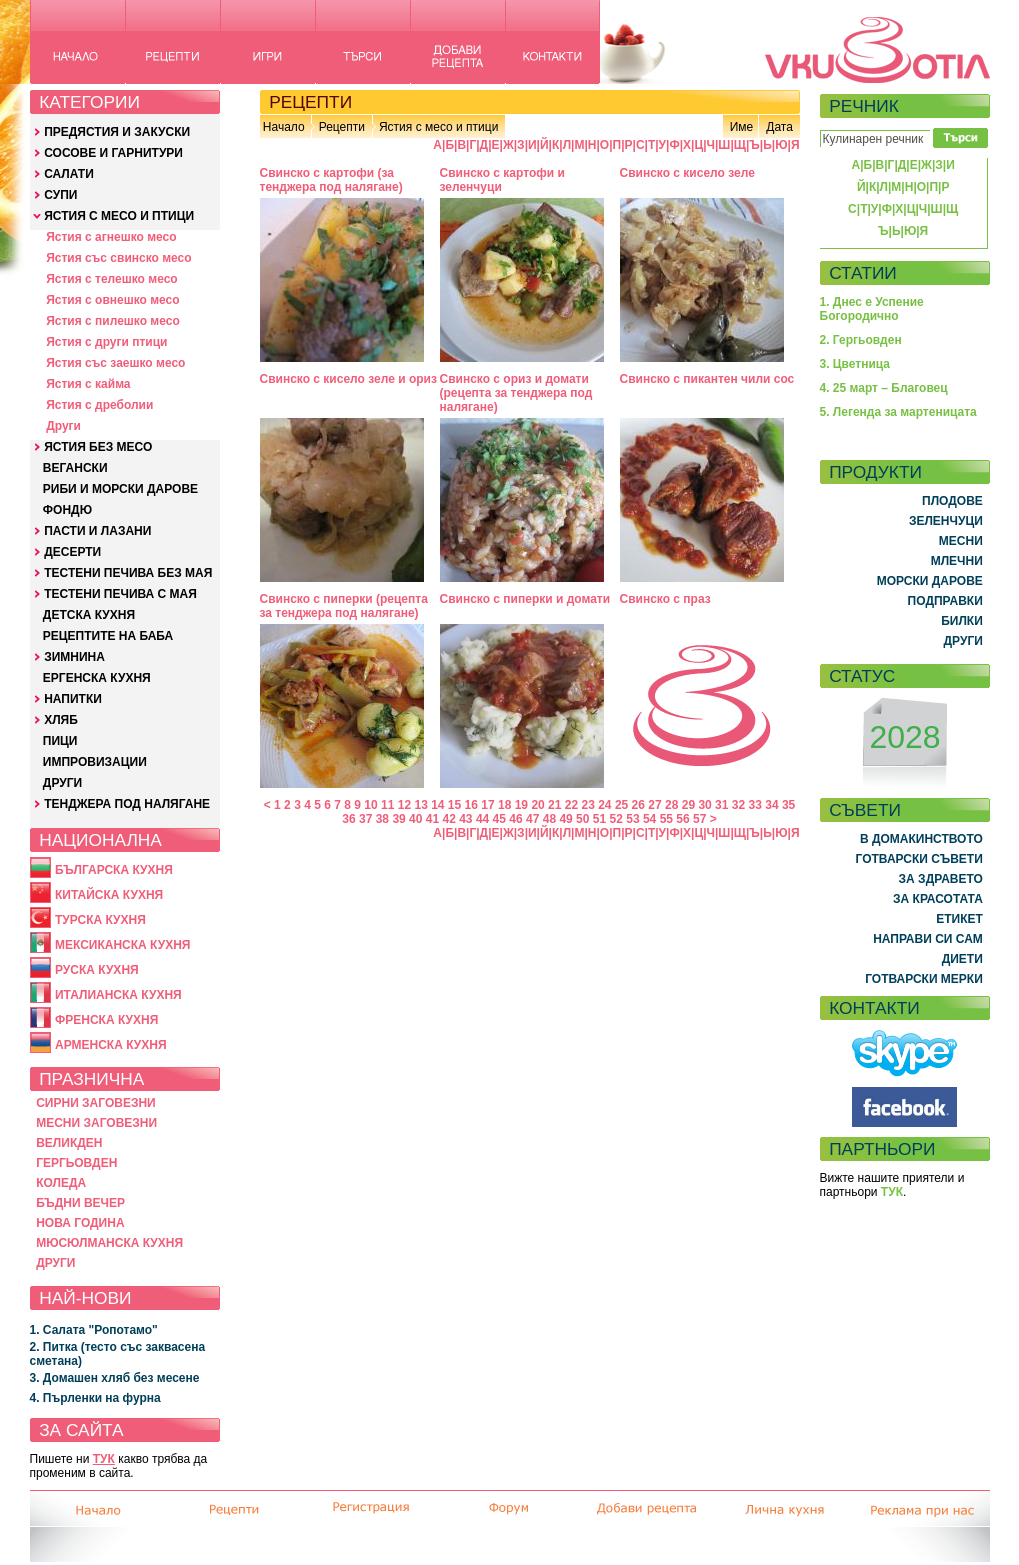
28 (671, 805)
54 (649, 819)
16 (471, 805)
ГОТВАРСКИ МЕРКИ (924, 979)
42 (448, 819)
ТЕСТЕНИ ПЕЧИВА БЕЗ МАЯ (128, 573)
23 (587, 805)
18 (504, 805)
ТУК (104, 1459)
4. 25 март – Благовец (884, 388)
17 (487, 805)
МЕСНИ (961, 541)
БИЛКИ (962, 621)
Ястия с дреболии (99, 405)
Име (742, 127)
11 (387, 805)
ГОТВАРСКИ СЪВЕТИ (919, 859)
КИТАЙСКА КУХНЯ (109, 895)
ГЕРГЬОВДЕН (76, 1163)
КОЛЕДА (61, 1183)
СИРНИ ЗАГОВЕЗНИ (96, 1103)
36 (348, 819)
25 (621, 805)
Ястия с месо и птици (438, 127)
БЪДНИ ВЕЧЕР (80, 1203)
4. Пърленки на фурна (95, 1398)
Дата (779, 127)
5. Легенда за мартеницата (898, 412)
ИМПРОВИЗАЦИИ (95, 762)
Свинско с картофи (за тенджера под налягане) (331, 180)
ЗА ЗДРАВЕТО (941, 879)
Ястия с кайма (88, 384)
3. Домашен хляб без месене (115, 1378)
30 (704, 805)
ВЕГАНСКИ (75, 468)
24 (604, 805)
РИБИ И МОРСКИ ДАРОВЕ (120, 489)
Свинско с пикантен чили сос (707, 379)
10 (370, 805)
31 (721, 805)
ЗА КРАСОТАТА (938, 899)
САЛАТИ (69, 174)
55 (666, 819)
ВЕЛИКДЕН (69, 1143)
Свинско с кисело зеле (687, 173)
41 (432, 819)
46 (515, 819)
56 (682, 819)
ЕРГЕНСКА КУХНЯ (97, 678)
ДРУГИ (62, 783)
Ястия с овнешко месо (112, 300)
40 (415, 819)
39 (398, 819)
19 (521, 805)
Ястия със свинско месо (118, 258)
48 (549, 819)
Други (63, 426)
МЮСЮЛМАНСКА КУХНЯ (109, 1243)
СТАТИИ (863, 273)
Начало (284, 127)
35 (788, 805)
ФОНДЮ (67, 510)
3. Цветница (855, 364)
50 (582, 819)
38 (382, 819)
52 (616, 819)
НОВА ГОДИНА (80, 1223)
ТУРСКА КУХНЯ (100, 920)
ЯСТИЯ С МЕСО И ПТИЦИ (119, 216)
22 (571, 805)
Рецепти (342, 127)
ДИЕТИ (962, 959)
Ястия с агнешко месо (111, 237)
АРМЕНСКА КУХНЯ (111, 1045)
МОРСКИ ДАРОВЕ (930, 581)
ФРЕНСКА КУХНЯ (106, 1020)
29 (688, 805)
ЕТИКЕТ (959, 919)
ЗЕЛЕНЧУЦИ (946, 521)
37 (365, 819)
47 (532, 819)
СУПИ (60, 195)
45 (499, 819)
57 (699, 819)
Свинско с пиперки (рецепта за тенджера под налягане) (344, 606)
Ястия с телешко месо (112, 279)
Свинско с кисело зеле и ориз (348, 379)
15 (454, 805)
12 (404, 805)
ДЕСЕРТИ (72, 552)
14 (437, 805)
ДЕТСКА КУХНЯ (89, 615)
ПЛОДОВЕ (952, 501)
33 (755, 805)
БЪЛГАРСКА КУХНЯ (114, 870)
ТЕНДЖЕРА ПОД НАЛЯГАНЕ (127, 804)
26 (638, 805)
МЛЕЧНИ (957, 561)
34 (771, 805)
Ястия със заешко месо (115, 363)
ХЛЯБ (61, 720)
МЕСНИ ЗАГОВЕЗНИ (96, 1123)
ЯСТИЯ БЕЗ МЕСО (98, 447)
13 (420, 805)
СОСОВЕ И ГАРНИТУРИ (113, 153)
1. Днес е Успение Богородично (872, 309)
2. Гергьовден (861, 340)
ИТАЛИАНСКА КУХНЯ (118, 995)
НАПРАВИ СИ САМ (928, 939)
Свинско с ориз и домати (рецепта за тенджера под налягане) (516, 393)
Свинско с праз (665, 599)
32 (738, 805)
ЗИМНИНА (74, 657)
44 (482, 819)
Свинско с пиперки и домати (525, 599)
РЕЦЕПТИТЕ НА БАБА (108, 636)
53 (632, 819)
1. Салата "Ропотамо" (94, 1330)
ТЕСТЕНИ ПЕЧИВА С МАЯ (120, 594)
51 (599, 819)
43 (465, 819)
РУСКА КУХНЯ (97, 970)
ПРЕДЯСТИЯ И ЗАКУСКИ (117, 132)
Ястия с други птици (106, 342)
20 (537, 805)
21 (554, 805)
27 (654, 805)
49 (565, 819)
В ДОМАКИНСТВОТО (921, 839)
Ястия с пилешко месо (113, 321)
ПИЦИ (60, 741)
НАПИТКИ (73, 699)
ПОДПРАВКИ (945, 601)
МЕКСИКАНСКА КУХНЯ (123, 945)
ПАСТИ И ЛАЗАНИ (97, 531)
